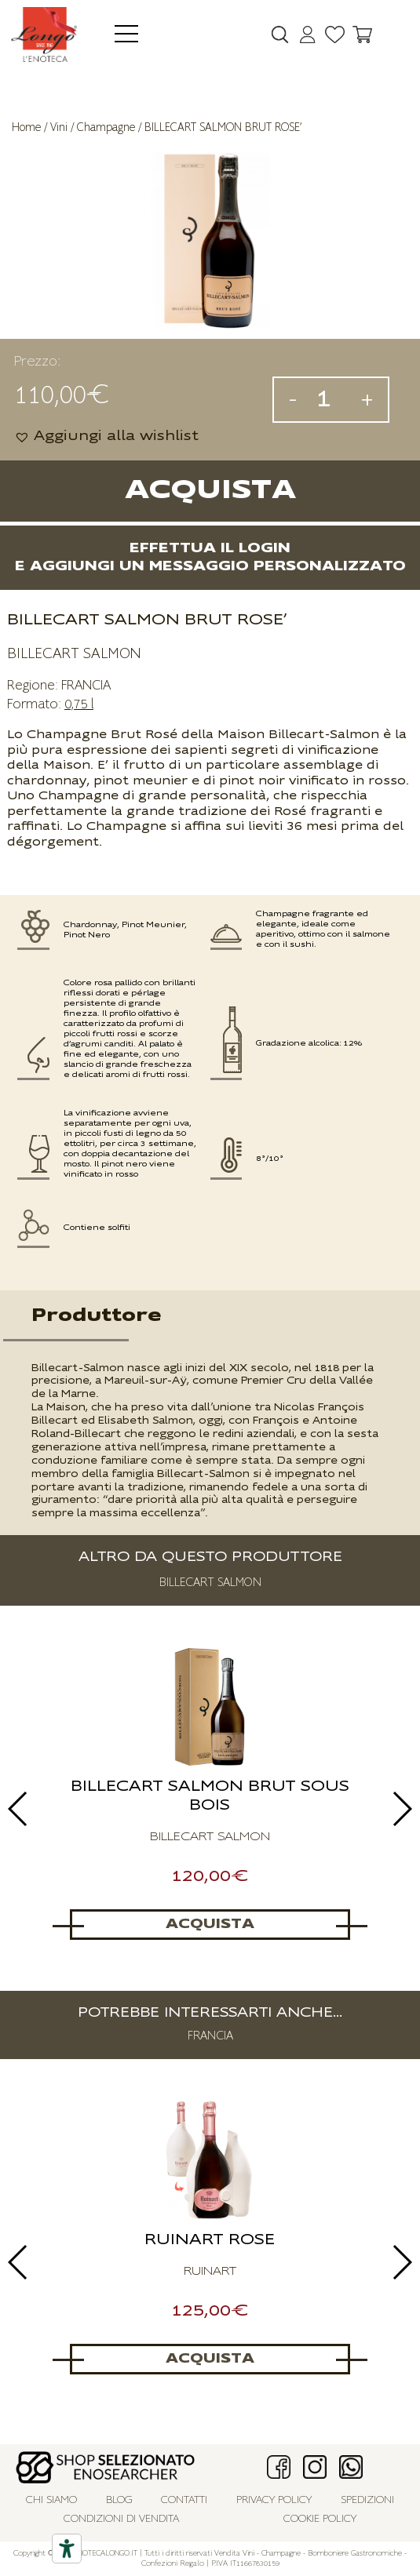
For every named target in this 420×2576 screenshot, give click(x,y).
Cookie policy (319, 2519)
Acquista (210, 490)
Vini (59, 127)
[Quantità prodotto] (329, 399)
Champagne (106, 127)
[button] (106, 437)
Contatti (184, 2500)
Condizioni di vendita (121, 2519)
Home (26, 127)
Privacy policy (274, 2500)
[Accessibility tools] (67, 2548)
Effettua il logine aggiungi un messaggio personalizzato (210, 557)
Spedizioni (367, 2500)
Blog (119, 2500)
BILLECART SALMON (74, 653)
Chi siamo (51, 2500)
